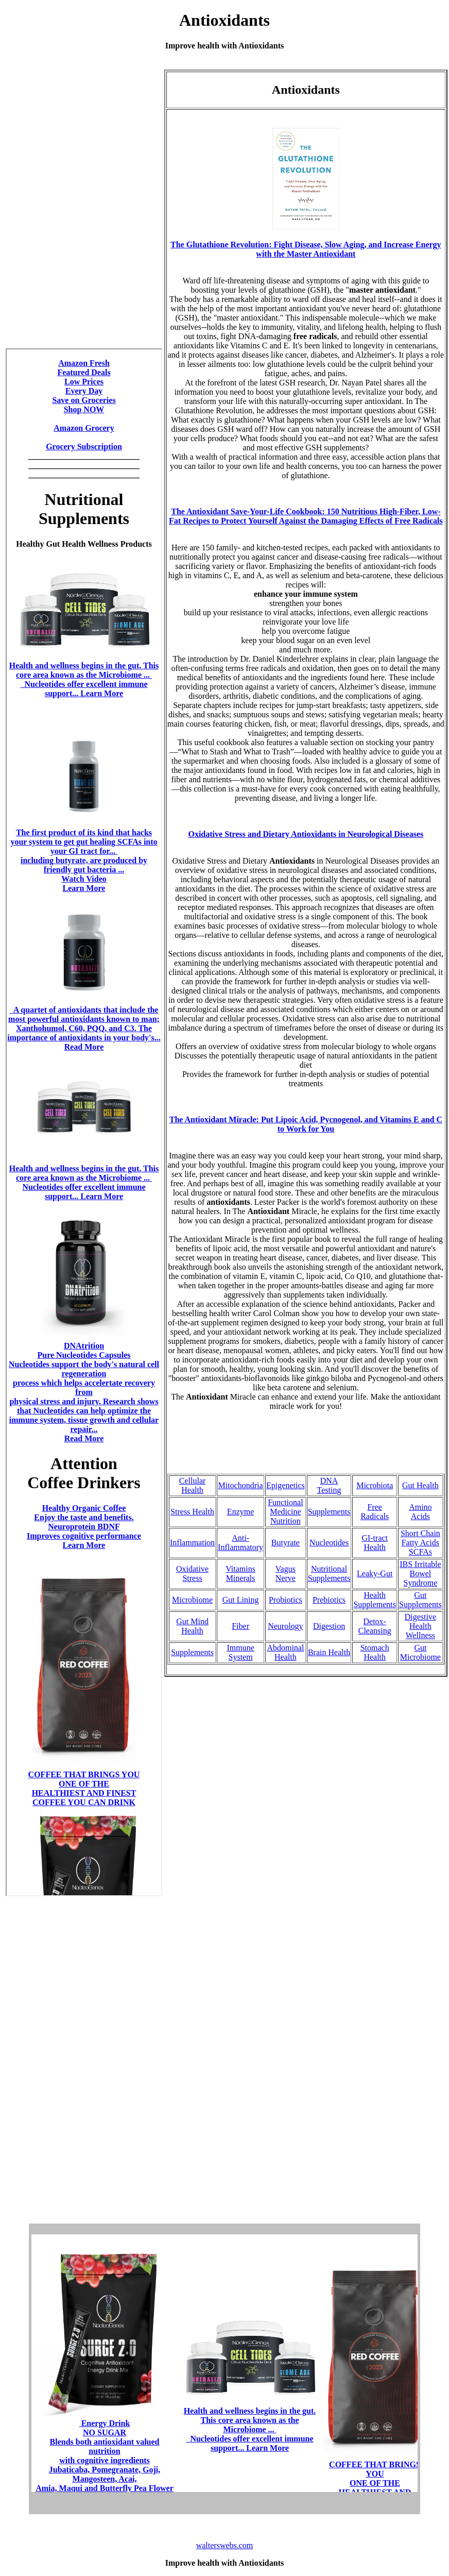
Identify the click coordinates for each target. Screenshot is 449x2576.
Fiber (240, 1626)
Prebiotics (329, 1599)
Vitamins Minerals (240, 1573)
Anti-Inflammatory (240, 1543)
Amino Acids (420, 1512)
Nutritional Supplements (329, 1573)
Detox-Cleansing (374, 1626)
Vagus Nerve (285, 1573)
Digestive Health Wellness (420, 1626)
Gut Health (420, 1485)
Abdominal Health (285, 1652)
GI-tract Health (374, 1543)
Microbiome (192, 1599)
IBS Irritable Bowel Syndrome (420, 1573)
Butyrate (285, 1542)
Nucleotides (329, 1542)
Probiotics (285, 1599)
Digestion (329, 1626)
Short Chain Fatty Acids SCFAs (420, 1542)
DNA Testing (329, 1485)
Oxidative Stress (192, 1573)
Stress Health (192, 1511)
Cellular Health (192, 1485)
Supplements (329, 1511)
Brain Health (329, 1652)
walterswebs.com (224, 2545)
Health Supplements (374, 1600)
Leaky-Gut (374, 1573)
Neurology (285, 1626)
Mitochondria (240, 1485)
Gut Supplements (420, 1600)
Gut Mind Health (192, 1626)
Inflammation (192, 1542)
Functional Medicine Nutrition (285, 1511)
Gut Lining (240, 1599)
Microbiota (374, 1485)
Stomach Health (374, 1652)
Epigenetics (285, 1485)
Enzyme (240, 1511)
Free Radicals (374, 1512)
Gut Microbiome (420, 1652)
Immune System (240, 1652)
